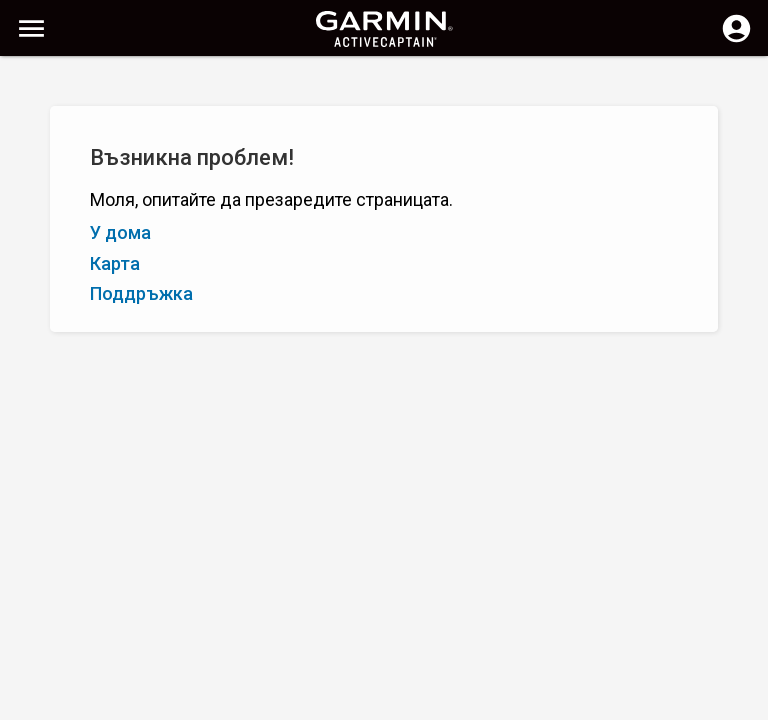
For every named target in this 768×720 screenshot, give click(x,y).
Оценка (142, 178)
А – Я (35, 178)
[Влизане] (736, 40)
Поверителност (314, 702)
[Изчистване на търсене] (370, 86)
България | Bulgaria (443, 702)
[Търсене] (168, 85)
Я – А (85, 178)
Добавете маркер (313, 178)
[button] (743, 629)
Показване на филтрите (103, 133)
